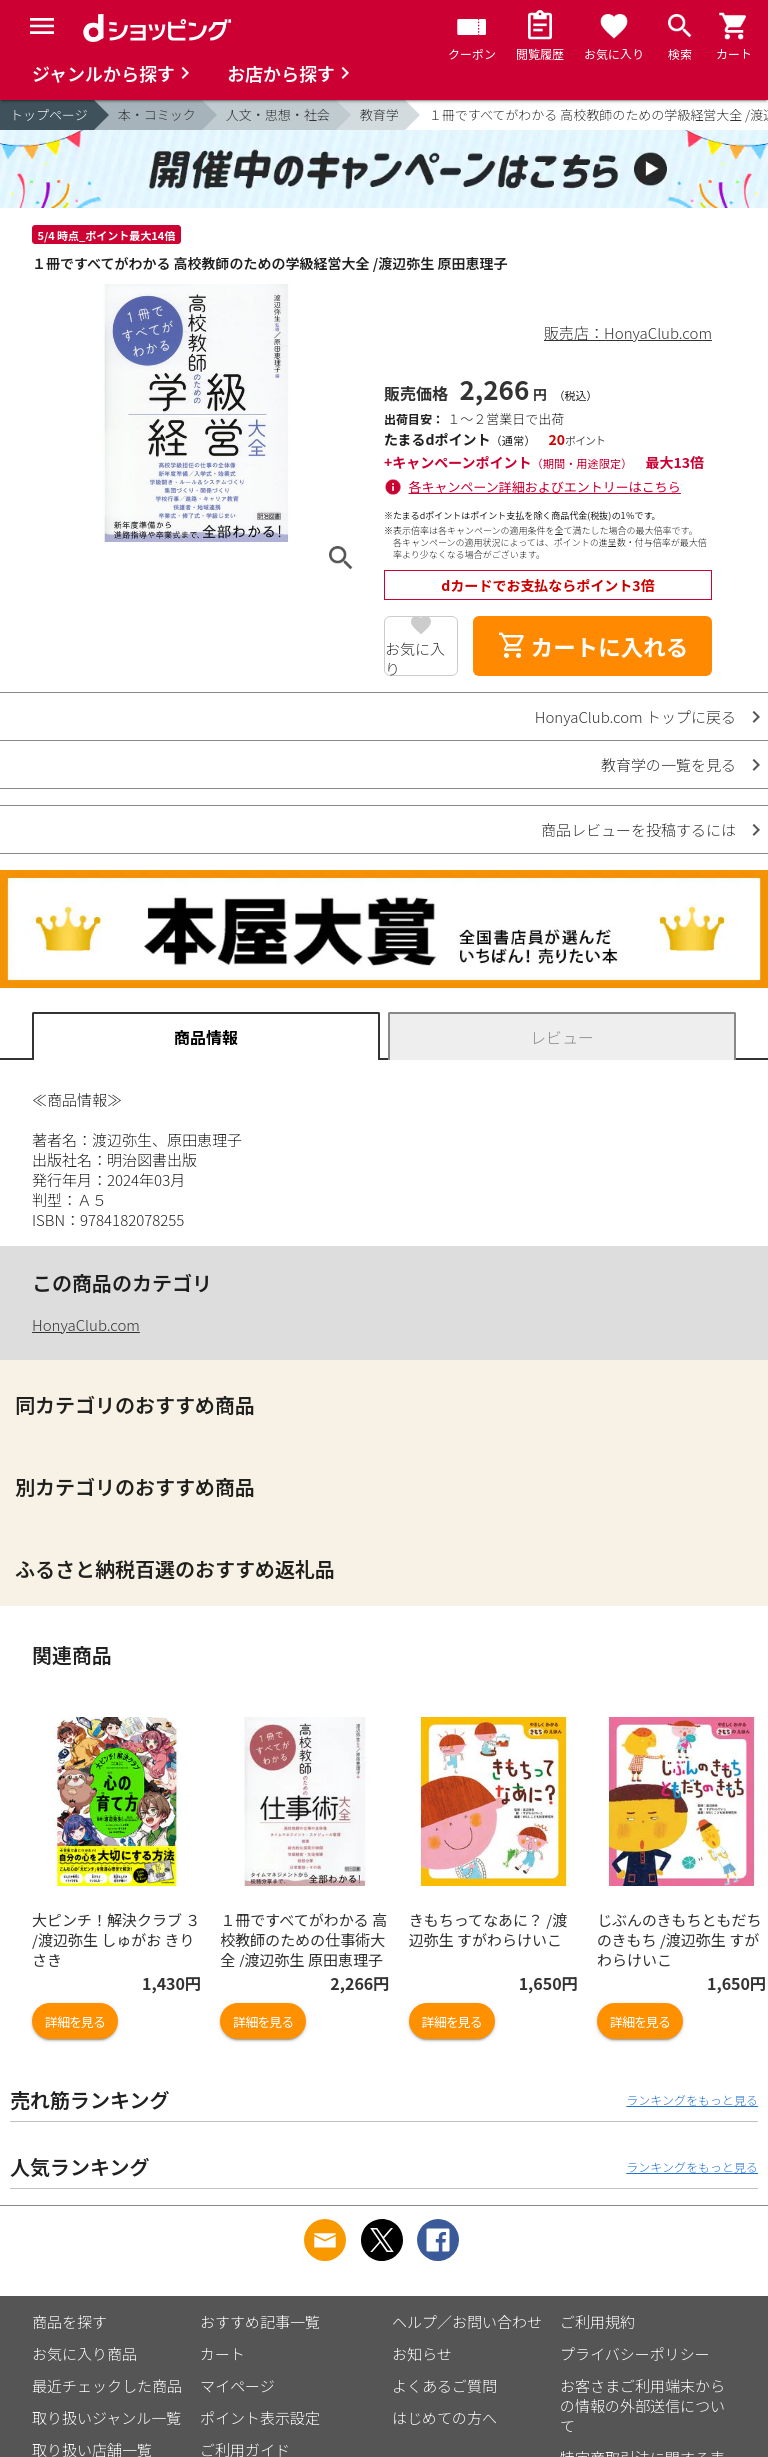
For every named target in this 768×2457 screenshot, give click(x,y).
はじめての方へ (444, 2417)
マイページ (237, 2385)
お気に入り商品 (84, 2353)
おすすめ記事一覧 (260, 2321)
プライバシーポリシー (635, 2353)
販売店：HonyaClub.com (628, 332)
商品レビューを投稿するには (638, 829)
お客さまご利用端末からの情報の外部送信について (642, 2405)
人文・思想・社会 (278, 114)
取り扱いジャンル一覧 (106, 2417)
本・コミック (157, 114)
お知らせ (422, 2353)
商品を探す (69, 2321)
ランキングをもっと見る (692, 2099)
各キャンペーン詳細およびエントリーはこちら (545, 486)
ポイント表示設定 (260, 2417)
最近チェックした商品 (107, 2385)
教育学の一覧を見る (668, 764)
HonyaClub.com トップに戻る (635, 716)
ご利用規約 (597, 2321)
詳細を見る (75, 2021)
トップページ (49, 114)
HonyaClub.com (86, 1324)
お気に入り (415, 657)
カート (222, 2353)
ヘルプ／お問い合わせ (467, 2321)
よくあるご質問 (444, 2385)
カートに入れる (593, 646)
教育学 (379, 114)
